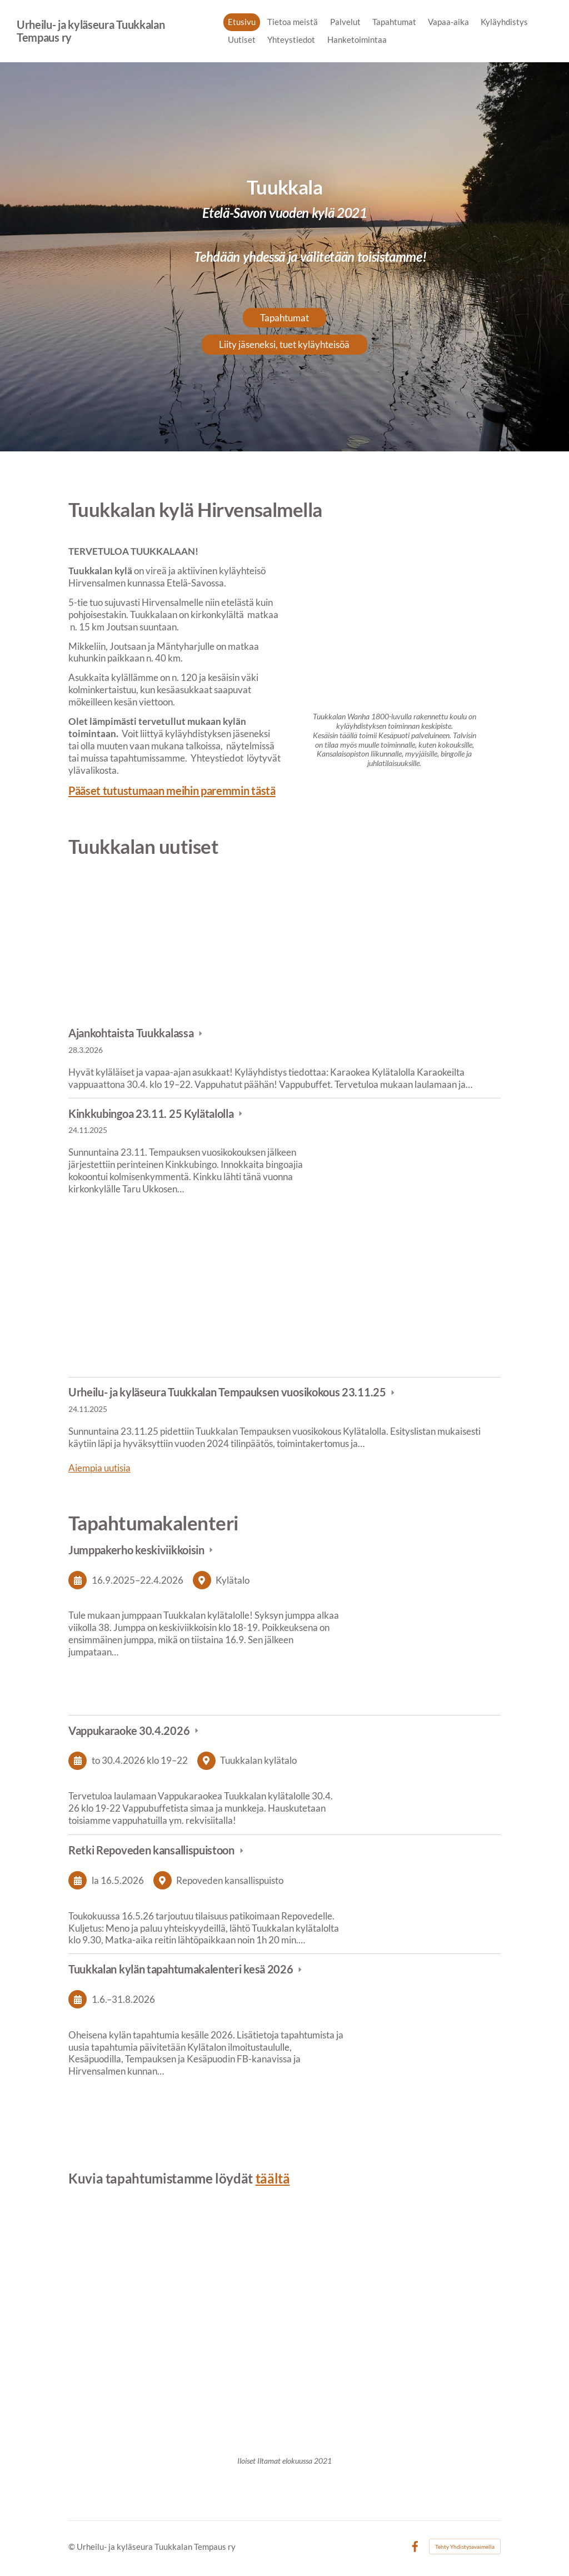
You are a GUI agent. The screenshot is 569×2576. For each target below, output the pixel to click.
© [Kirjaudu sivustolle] (72, 2547)
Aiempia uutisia (99, 1468)
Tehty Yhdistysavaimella (465, 2546)
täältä (273, 2178)
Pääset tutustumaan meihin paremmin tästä (172, 790)
